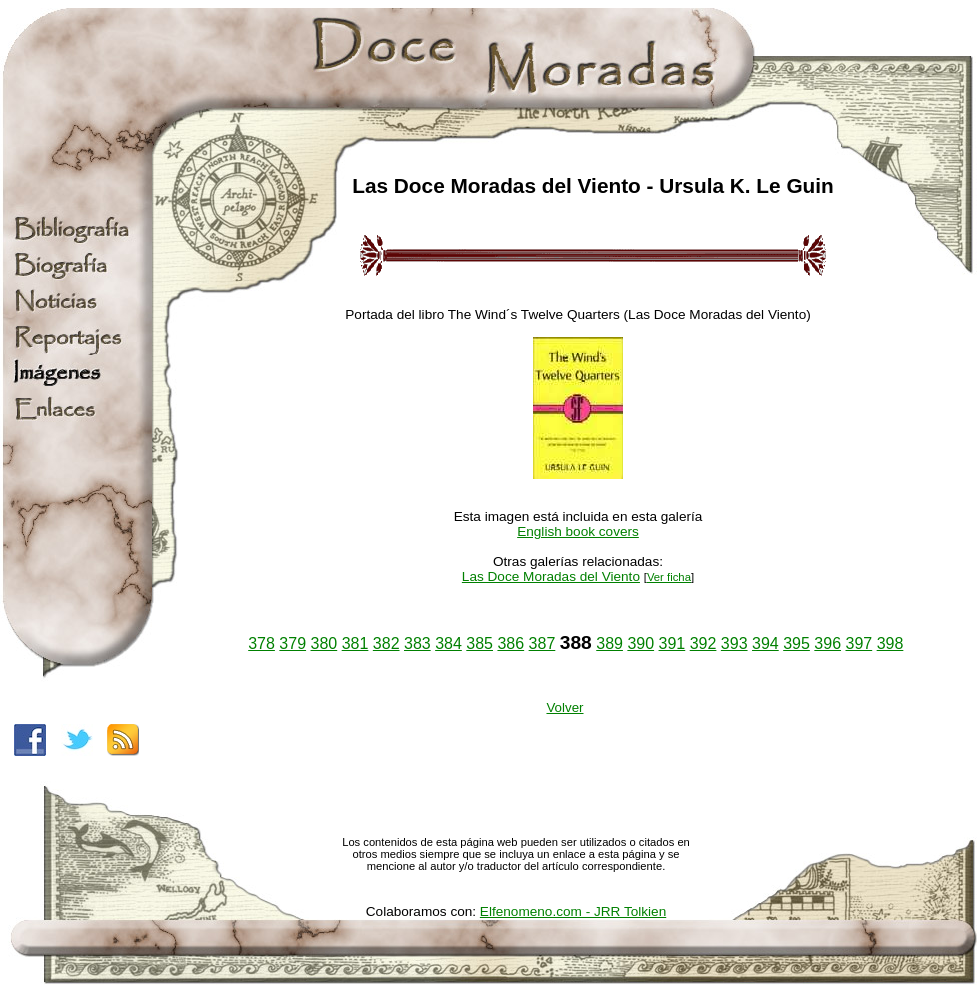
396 (827, 643)
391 (672, 643)
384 (448, 643)
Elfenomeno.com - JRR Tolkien (573, 911)
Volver (564, 707)
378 (261, 643)
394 (765, 643)
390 (640, 643)
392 (703, 643)
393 (734, 643)
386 (510, 643)
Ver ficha (669, 577)
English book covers (578, 531)
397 (858, 643)
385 (479, 643)
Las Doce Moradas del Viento (551, 576)
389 (609, 643)
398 (890, 643)
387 (542, 643)
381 (355, 643)
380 (324, 643)
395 (796, 643)
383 (417, 643)
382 (386, 643)
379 (292, 643)
